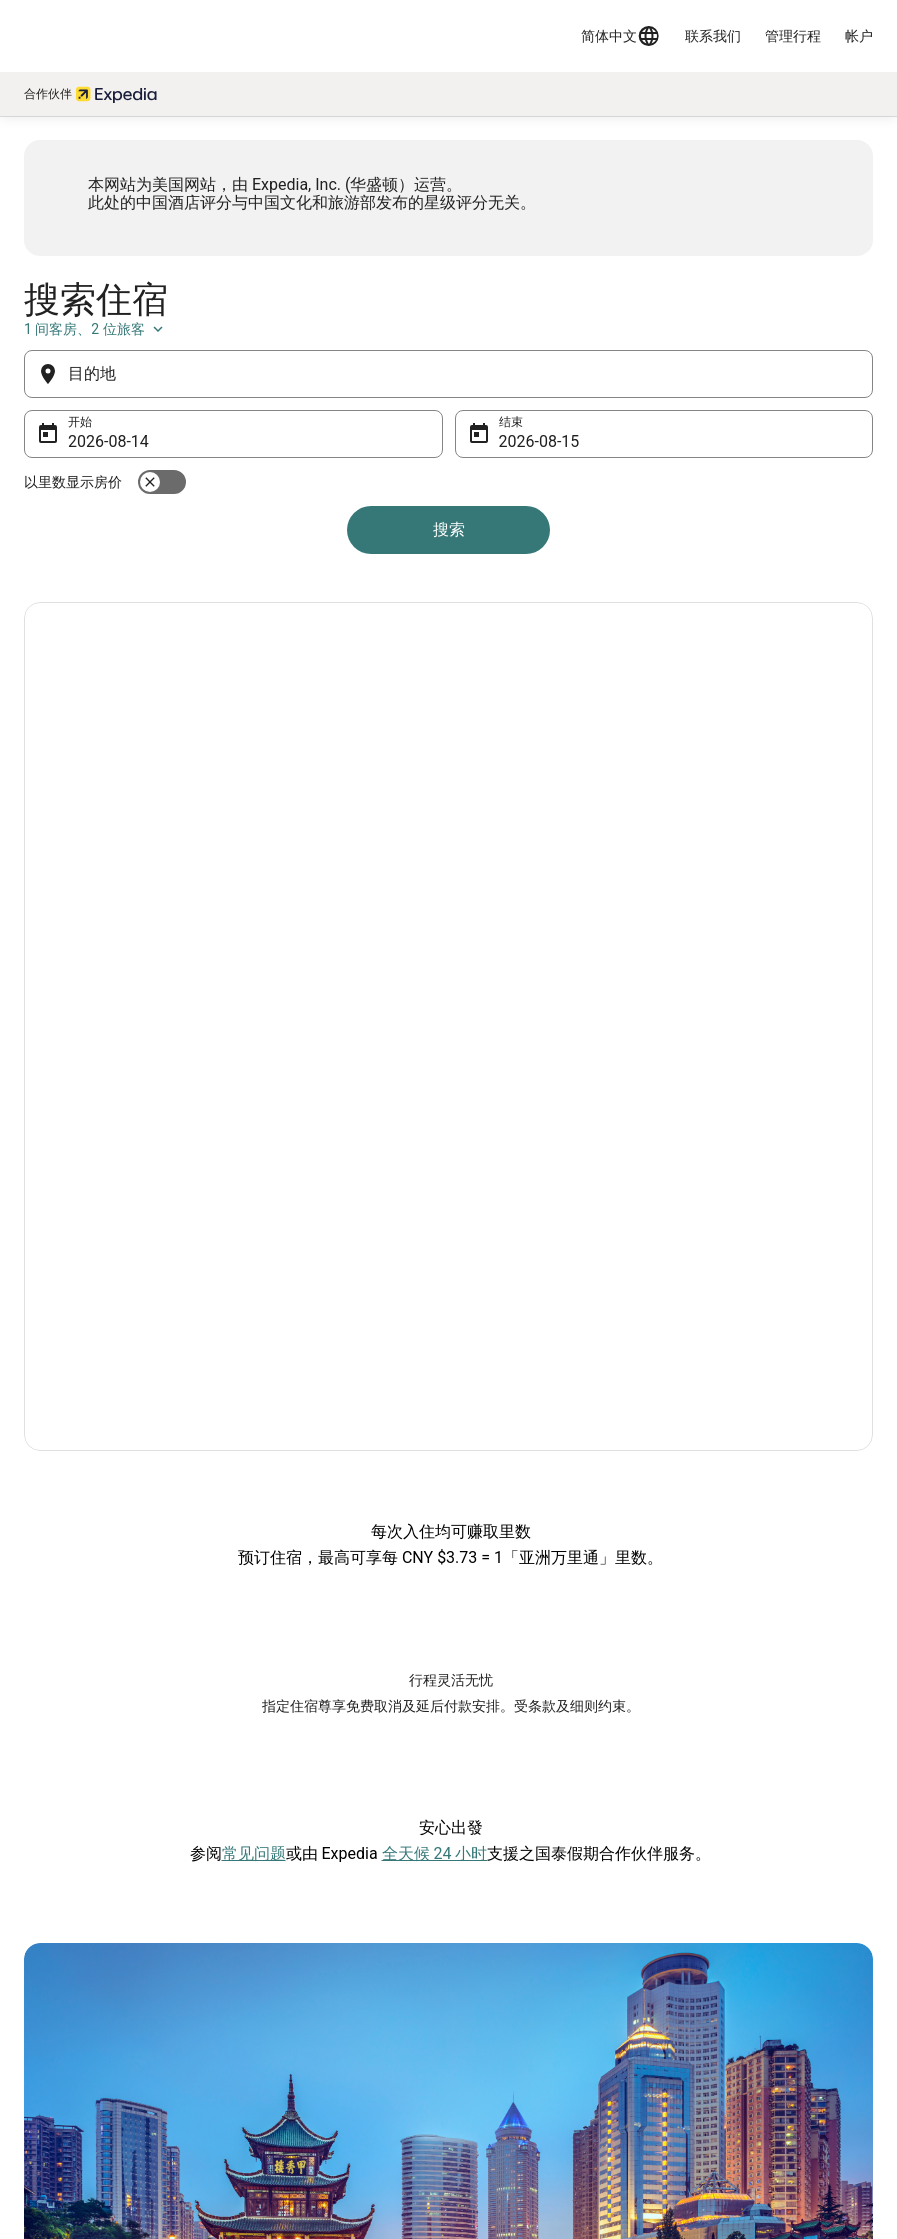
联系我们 (713, 36)
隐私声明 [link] (491, 2002)
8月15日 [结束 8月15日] (528, 529)
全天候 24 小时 (435, 1500)
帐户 (859, 36)
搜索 (449, 617)
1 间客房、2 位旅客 (777, 417)
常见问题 (254, 1500)
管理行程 (793, 36)
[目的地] (448, 462)
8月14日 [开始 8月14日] (121, 529)
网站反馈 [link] (56, 2002)
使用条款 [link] (491, 2034)
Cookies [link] (488, 2066)
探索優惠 (97, 965)
